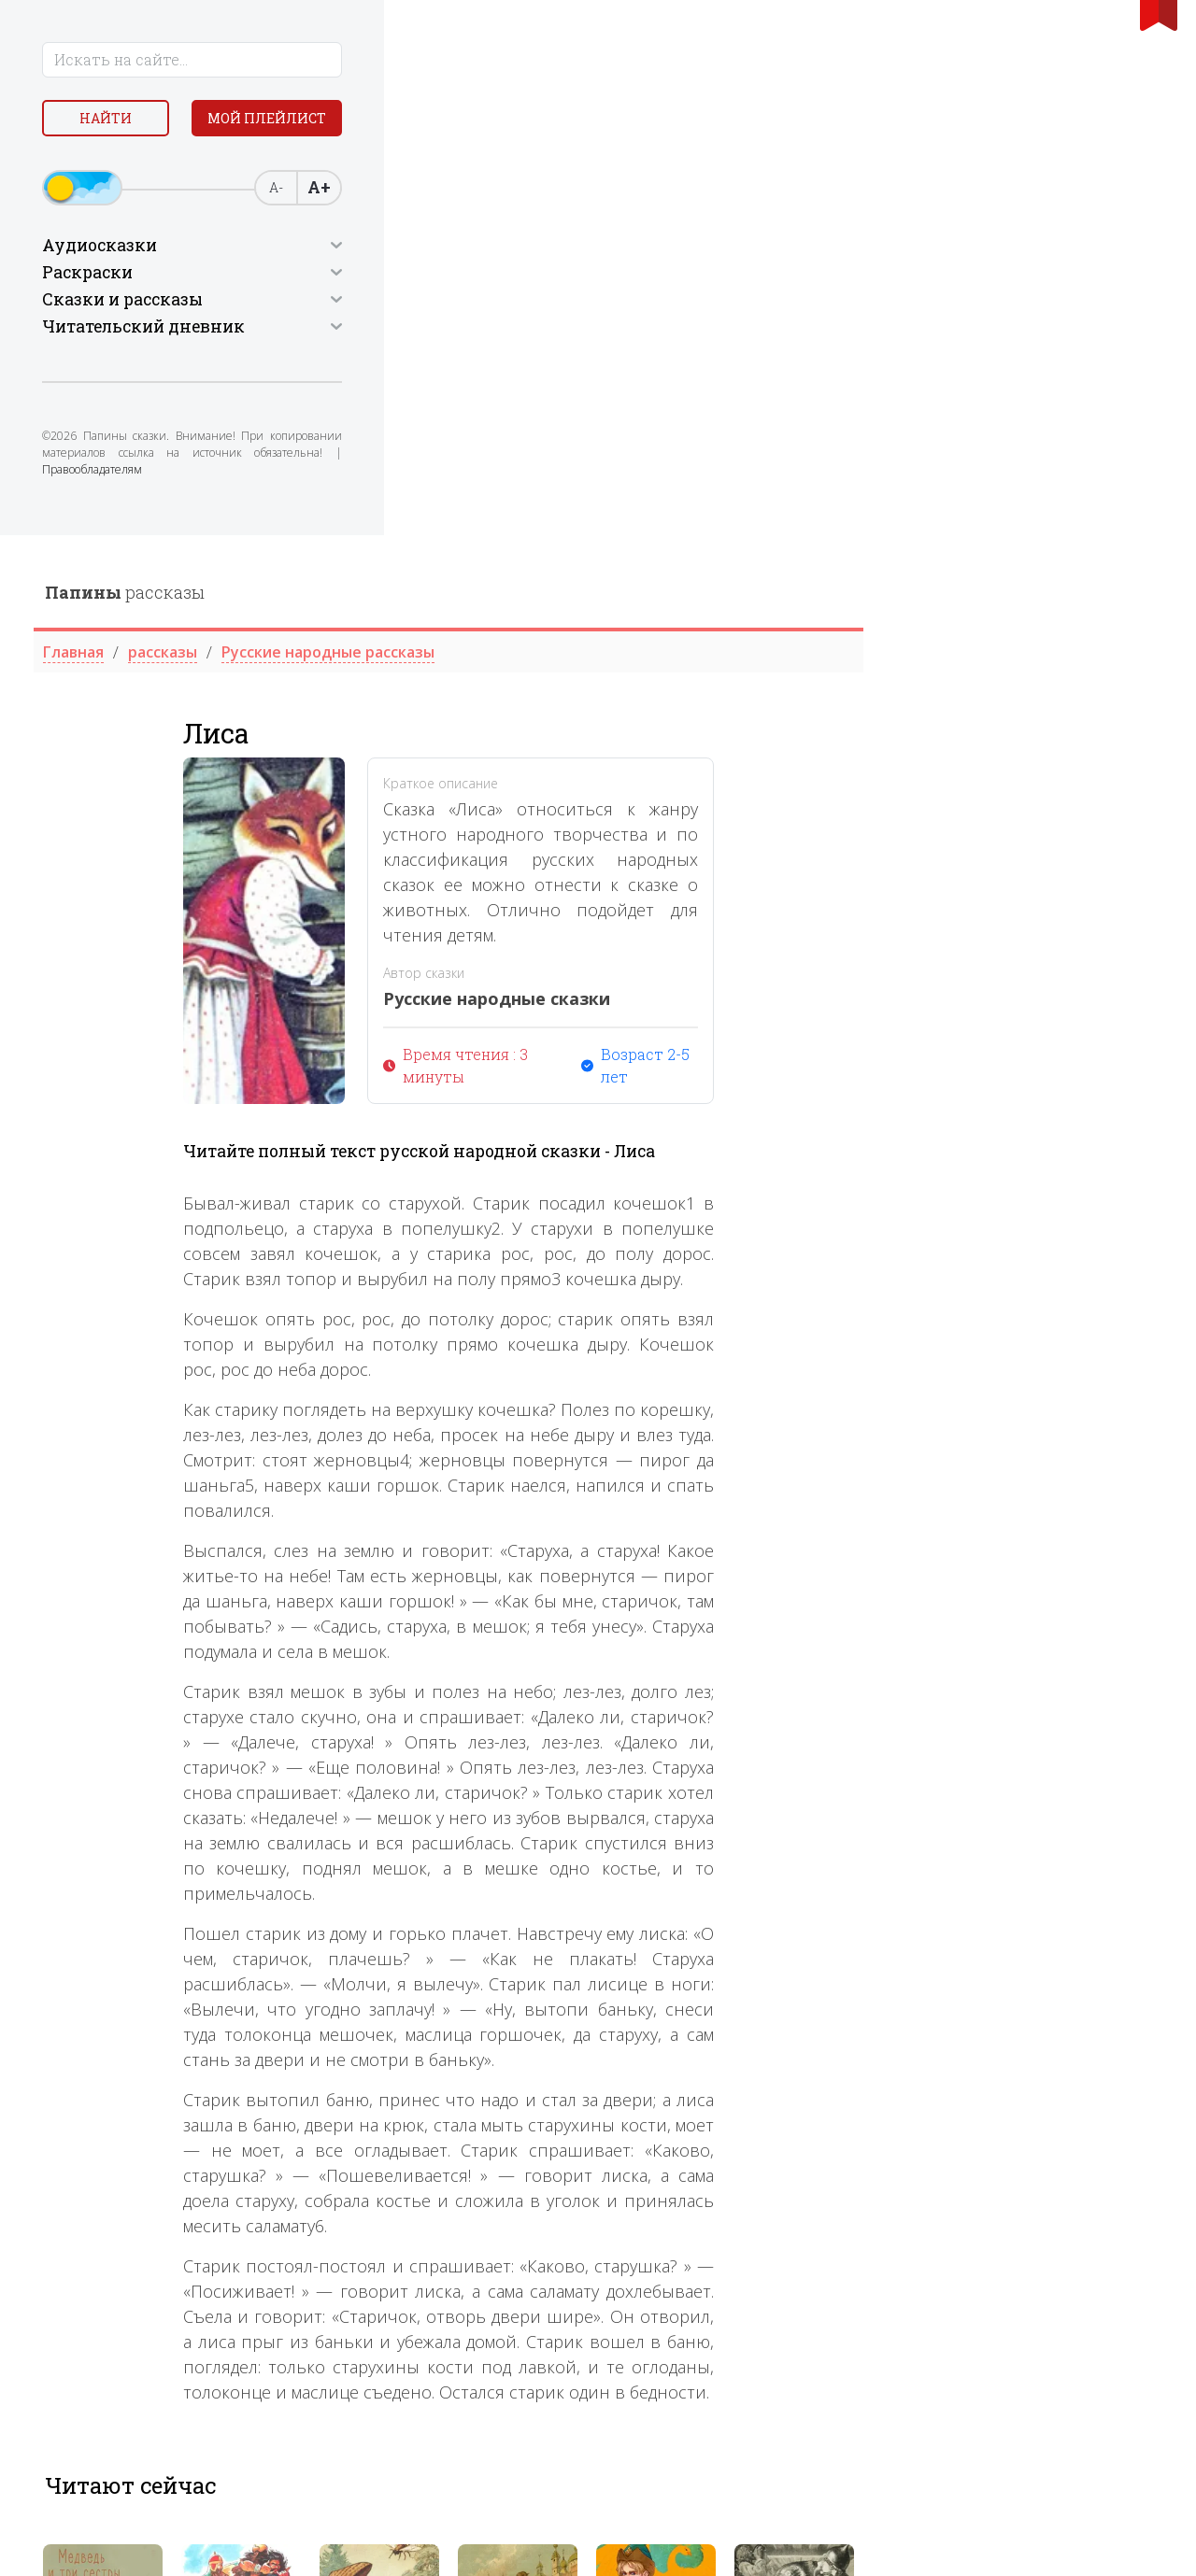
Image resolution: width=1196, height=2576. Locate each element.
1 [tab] (716, 2187)
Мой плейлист (150, 165)
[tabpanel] (402, 2089)
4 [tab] (778, 2187)
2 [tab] (737, 2187)
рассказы (424, 57)
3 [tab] (757, 2187)
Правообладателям (95, 525)
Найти (149, 121)
